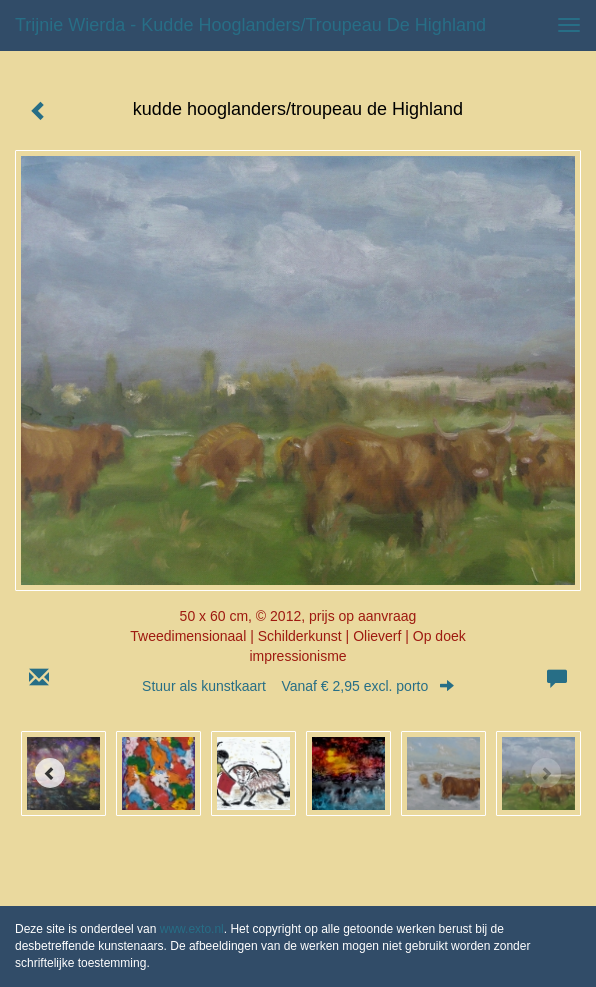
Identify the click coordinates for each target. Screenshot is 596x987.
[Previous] (50, 773)
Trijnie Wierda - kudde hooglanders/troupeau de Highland (250, 25)
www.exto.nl (192, 929)
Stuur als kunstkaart (298, 686)
